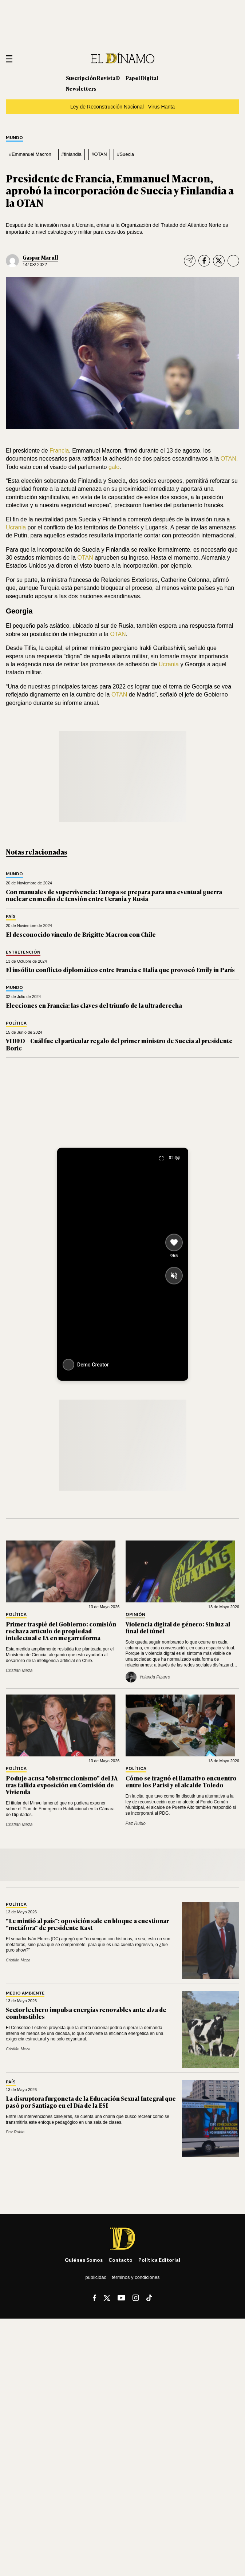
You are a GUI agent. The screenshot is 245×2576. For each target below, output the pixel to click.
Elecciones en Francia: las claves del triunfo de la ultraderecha (94, 1005)
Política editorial (159, 2260)
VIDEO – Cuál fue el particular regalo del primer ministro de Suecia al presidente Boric (119, 1044)
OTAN (85, 558)
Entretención (23, 952)
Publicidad (95, 2277)
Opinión (135, 1614)
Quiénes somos (84, 2260)
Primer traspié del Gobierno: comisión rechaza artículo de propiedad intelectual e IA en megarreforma (61, 1631)
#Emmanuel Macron (30, 154)
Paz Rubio (136, 1823)
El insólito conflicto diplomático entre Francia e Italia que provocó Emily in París (120, 969)
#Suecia (125, 154)
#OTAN (99, 154)
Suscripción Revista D (93, 78)
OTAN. (228, 458)
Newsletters (81, 88)
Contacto (120, 2260)
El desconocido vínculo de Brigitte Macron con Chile (81, 934)
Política (16, 1023)
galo (113, 467)
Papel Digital (142, 78)
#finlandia (71, 154)
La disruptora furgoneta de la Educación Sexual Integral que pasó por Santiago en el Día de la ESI (91, 2102)
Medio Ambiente (25, 1993)
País (11, 916)
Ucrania (17, 527)
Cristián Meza (19, 1670)
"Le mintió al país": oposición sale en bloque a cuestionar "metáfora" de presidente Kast (87, 1924)
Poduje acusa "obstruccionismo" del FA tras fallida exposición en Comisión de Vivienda (62, 1785)
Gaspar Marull (40, 257)
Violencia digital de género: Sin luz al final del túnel (178, 1627)
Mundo (14, 137)
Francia (59, 450)
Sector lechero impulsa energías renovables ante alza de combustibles (86, 2013)
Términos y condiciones (136, 2277)
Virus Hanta (161, 107)
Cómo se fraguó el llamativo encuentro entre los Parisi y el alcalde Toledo (181, 1781)
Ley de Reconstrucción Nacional (107, 107)
